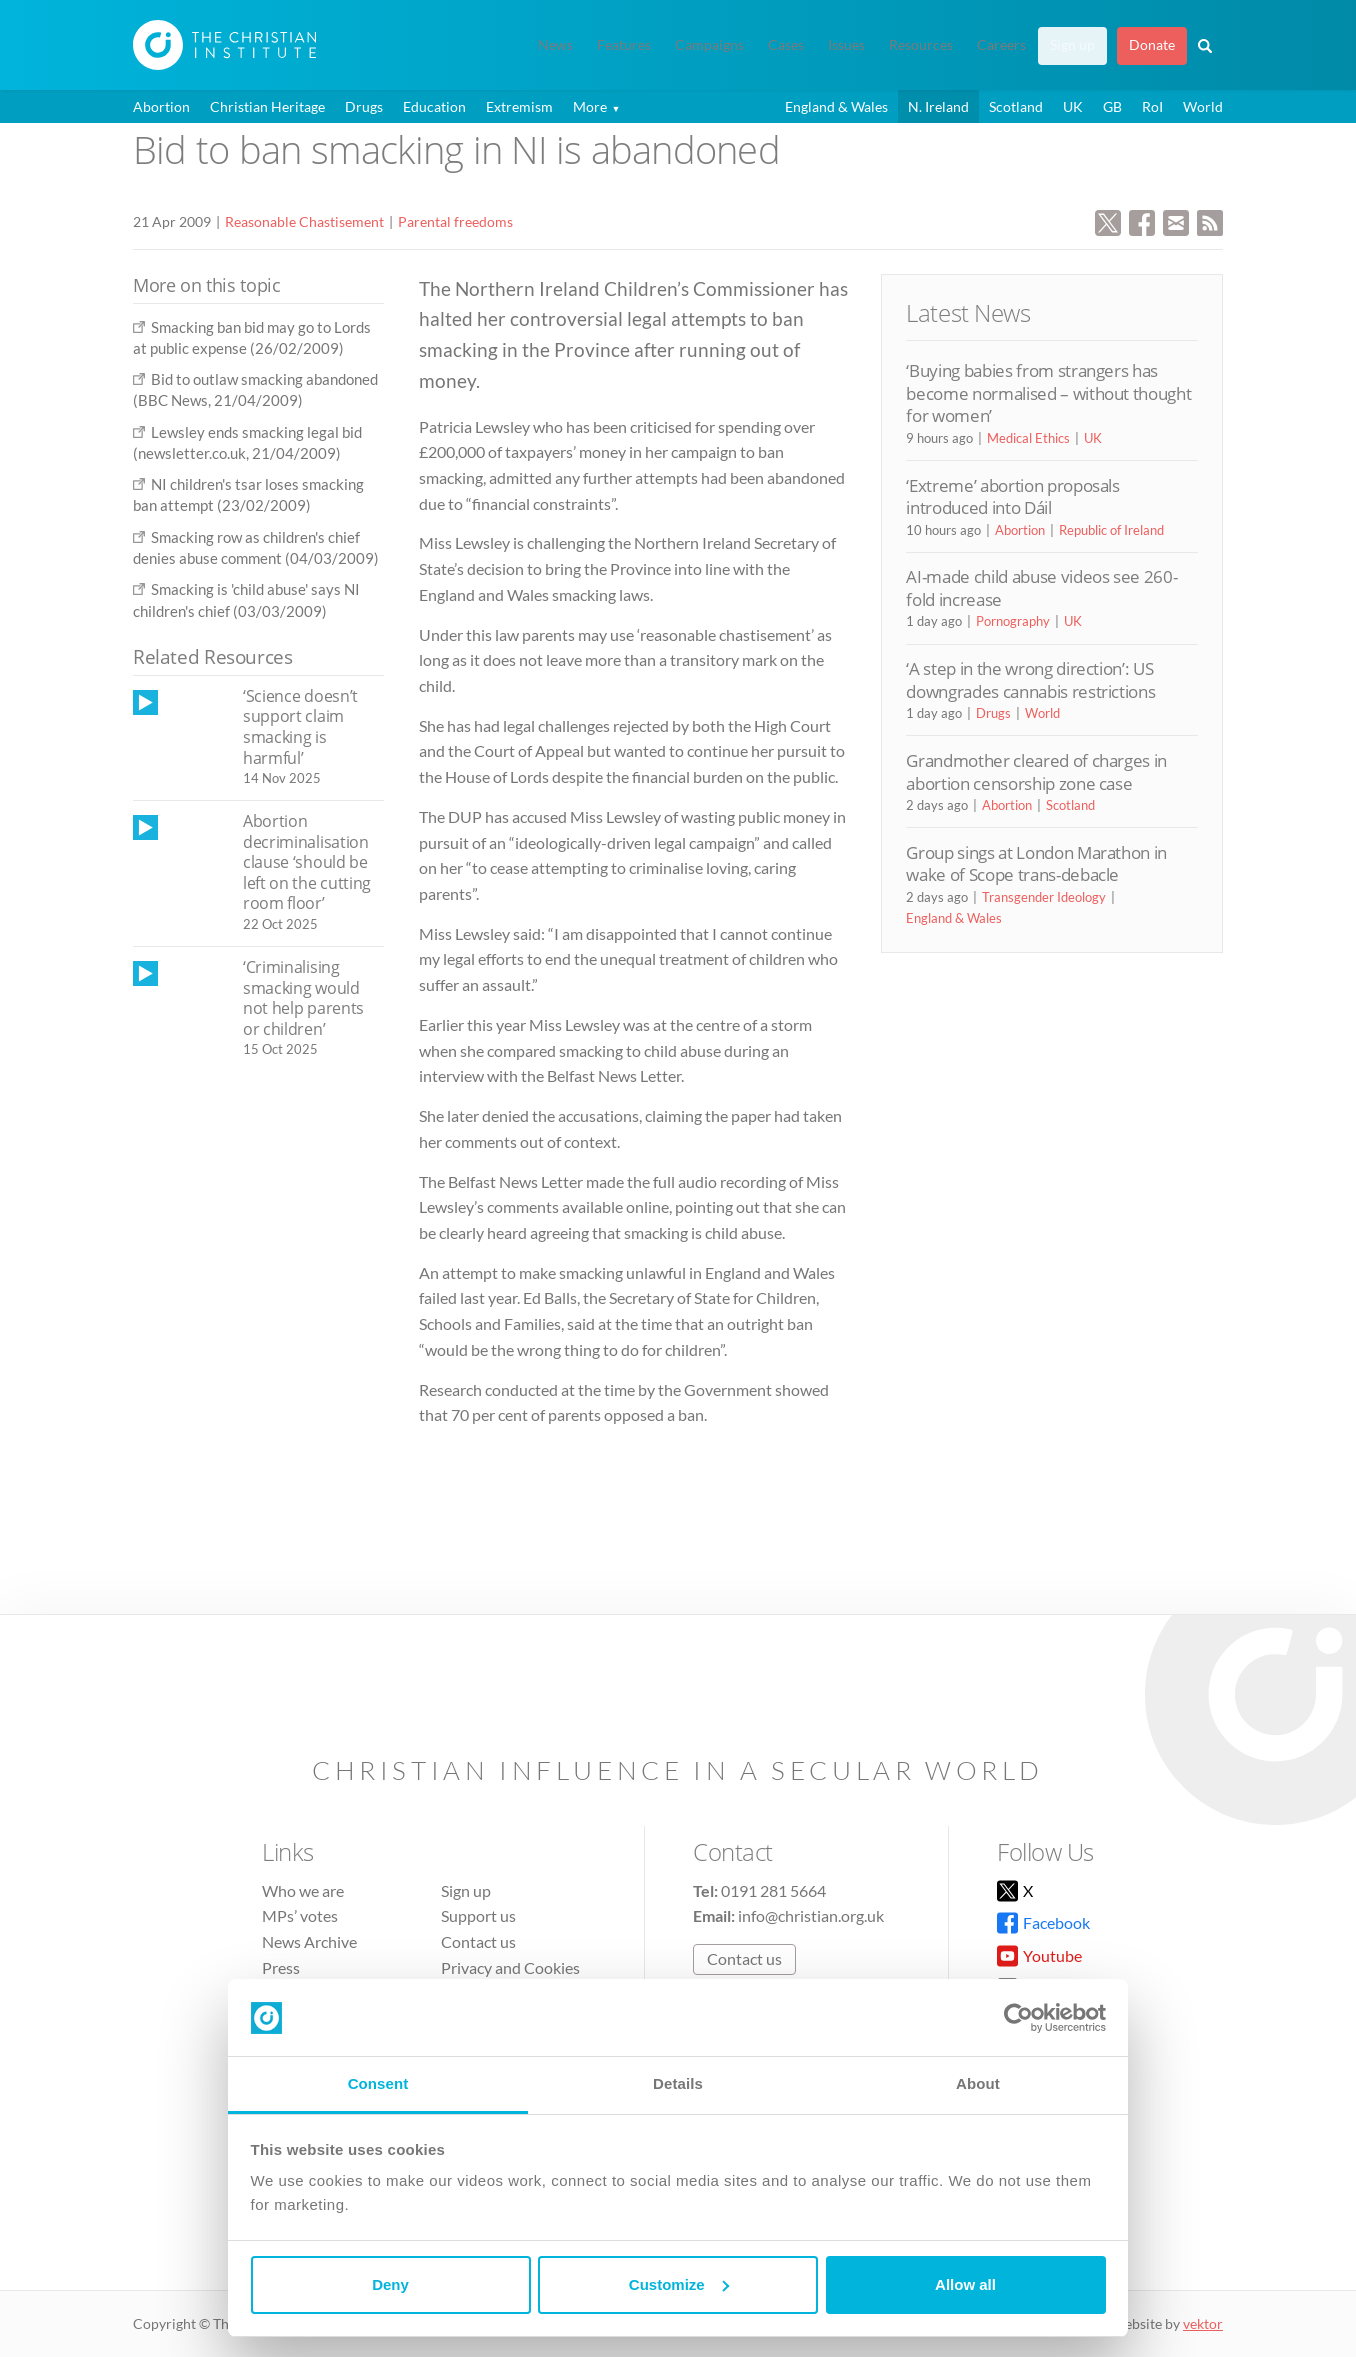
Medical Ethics (1028, 438)
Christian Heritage (267, 106)
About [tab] (978, 2083)
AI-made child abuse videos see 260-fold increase (1041, 587)
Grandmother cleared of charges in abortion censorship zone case (1036, 771)
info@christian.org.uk (811, 1915)
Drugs (364, 106)
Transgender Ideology (1044, 897)
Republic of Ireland (1111, 530)
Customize (679, 2284)
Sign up (1072, 45)
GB (1112, 106)
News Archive (309, 1941)
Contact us (478, 1941)
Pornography (1013, 621)
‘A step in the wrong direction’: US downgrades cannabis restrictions (1030, 679)
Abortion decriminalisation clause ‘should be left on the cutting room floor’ (307, 862)
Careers (1001, 45)
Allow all (965, 2284)
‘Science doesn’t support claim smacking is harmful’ (300, 727)
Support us (478, 1915)
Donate (1152, 45)
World (1203, 106)
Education (434, 106)
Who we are (303, 1890)
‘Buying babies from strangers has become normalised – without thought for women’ (1048, 393)
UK (1073, 106)
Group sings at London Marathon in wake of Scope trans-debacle (1036, 863)
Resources (921, 45)
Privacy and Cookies (510, 1967)
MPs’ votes (300, 1915)
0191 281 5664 (773, 1890)
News (555, 45)
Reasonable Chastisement (304, 221)
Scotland (1016, 106)
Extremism (519, 106)
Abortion (161, 106)
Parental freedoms (455, 221)
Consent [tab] (378, 2083)
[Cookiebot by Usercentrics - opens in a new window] (1018, 2018)
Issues (846, 45)
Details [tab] (678, 2083)
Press (281, 1967)
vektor (1203, 2323)
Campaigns (709, 45)
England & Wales (836, 106)
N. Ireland (938, 106)
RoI (1152, 106)
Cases (786, 45)
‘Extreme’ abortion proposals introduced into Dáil (1012, 496)
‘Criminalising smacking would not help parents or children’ (303, 998)
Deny (390, 2284)
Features (624, 45)
